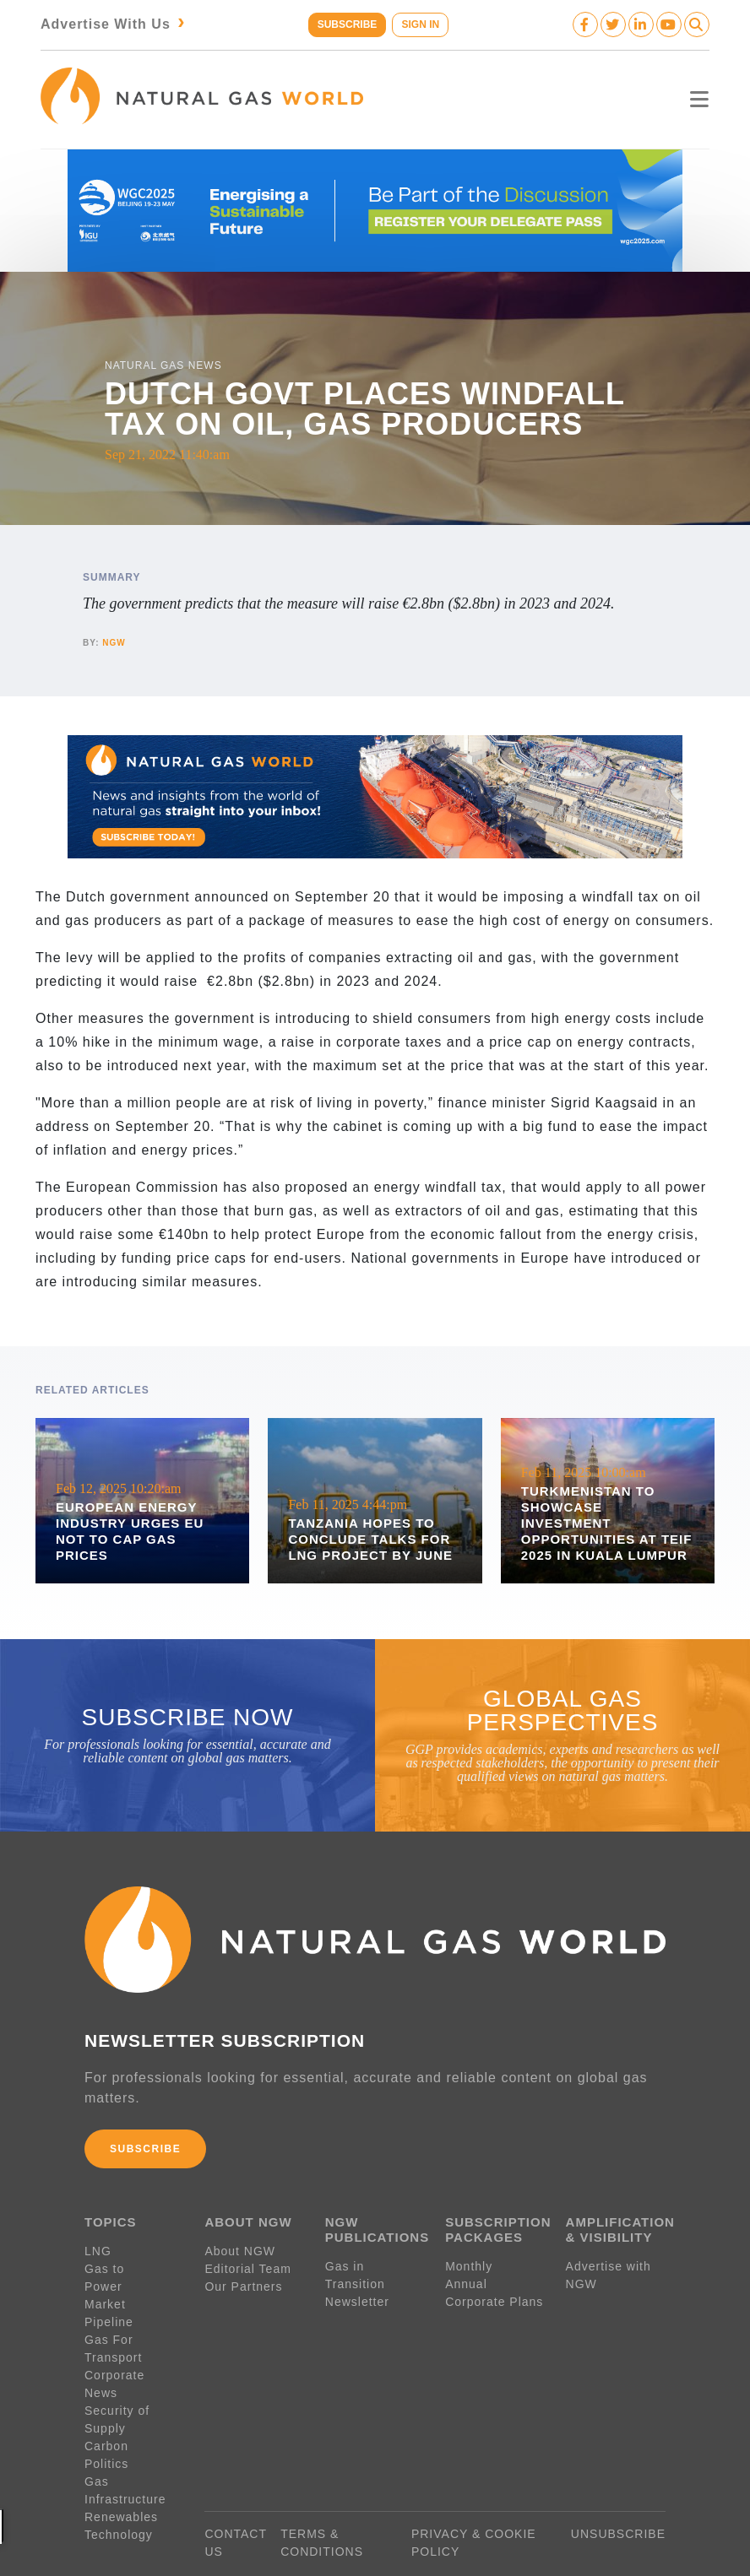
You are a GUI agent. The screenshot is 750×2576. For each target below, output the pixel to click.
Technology (118, 2495)
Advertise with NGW (608, 2270)
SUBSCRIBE (346, 24)
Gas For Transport (113, 2326)
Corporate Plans (494, 2297)
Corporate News (133, 2353)
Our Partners (243, 2282)
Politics (106, 2424)
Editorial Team (247, 2264)
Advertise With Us (114, 24)
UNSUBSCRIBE (618, 2494)
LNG (97, 2247)
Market (105, 2282)
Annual (466, 2279)
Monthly (468, 2262)
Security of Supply (116, 2379)
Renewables (121, 2477)
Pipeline (111, 2300)
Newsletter (357, 2297)
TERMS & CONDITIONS (321, 2503)
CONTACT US (235, 2503)
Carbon (106, 2406)
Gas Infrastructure (125, 2450)
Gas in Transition (355, 2270)
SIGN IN (422, 24)
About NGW (239, 2247)
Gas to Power (125, 2264)
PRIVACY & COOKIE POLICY (473, 2503)
